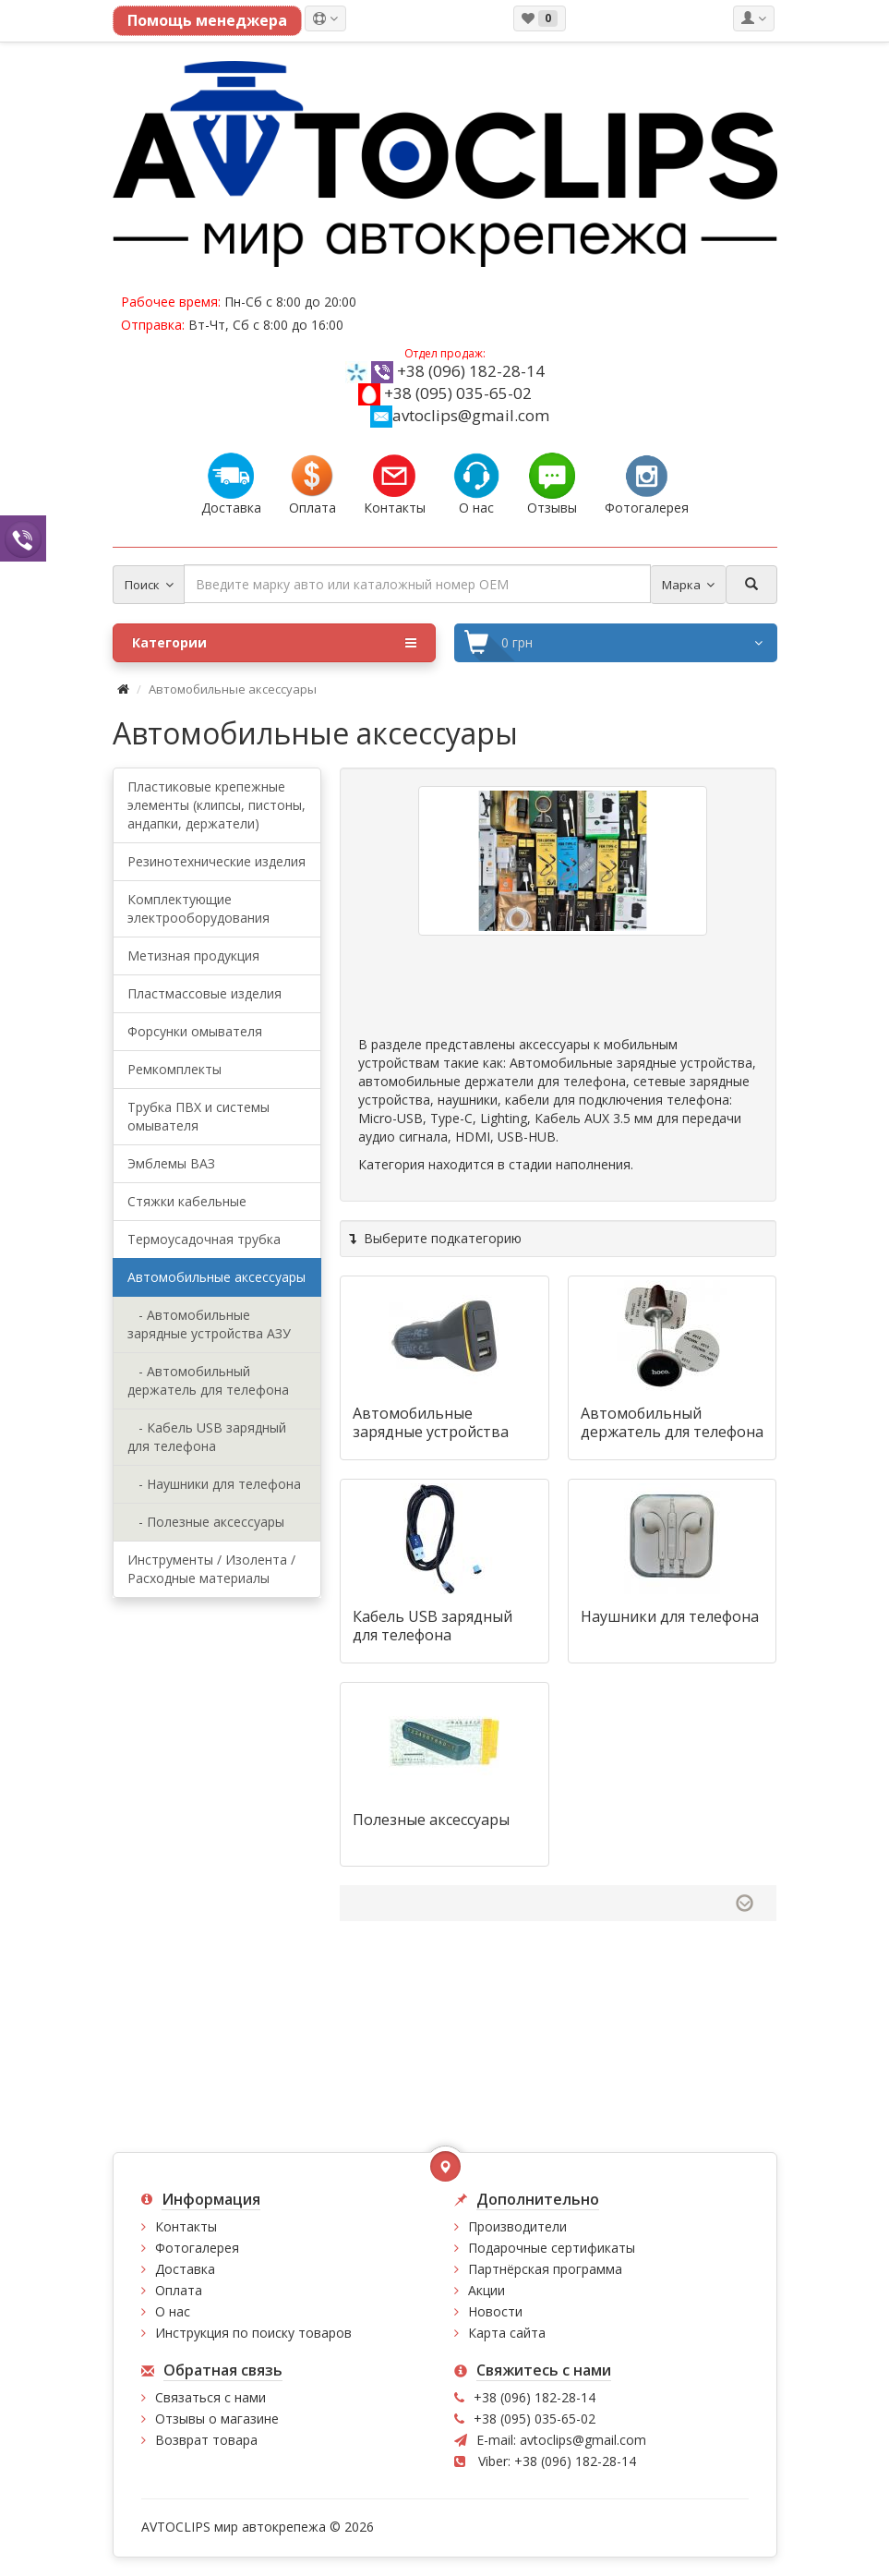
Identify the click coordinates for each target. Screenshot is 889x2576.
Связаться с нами (210, 2397)
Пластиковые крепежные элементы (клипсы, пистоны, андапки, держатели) (216, 805)
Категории (274, 643)
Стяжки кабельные (186, 1201)
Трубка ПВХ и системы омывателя (198, 1116)
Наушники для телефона (670, 1616)
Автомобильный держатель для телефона (672, 1422)
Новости (495, 2311)
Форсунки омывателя (194, 1031)
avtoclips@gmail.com (459, 415)
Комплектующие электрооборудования (198, 908)
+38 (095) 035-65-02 (458, 393)
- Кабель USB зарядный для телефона (206, 1437)
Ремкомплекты (174, 1069)
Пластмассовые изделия (204, 993)
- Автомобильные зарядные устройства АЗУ (209, 1324)
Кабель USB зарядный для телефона (432, 1625)
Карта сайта (507, 2332)
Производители (517, 2226)
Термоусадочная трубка (204, 1239)
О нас (172, 2311)
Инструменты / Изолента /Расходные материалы (211, 1569)
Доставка (185, 2269)
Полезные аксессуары (431, 1819)
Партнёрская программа (545, 2269)
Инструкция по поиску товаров (253, 2332)
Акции (486, 2290)
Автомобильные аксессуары (216, 1277)
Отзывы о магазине (217, 2418)
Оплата (178, 2290)
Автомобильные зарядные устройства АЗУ (431, 1431)
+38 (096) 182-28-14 (471, 370)
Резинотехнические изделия (216, 861)
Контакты (186, 2226)
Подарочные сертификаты (551, 2247)
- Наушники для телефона (214, 1484)
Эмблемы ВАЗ (171, 1163)
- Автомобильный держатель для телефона (208, 1380)
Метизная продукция (193, 955)
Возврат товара (206, 2440)
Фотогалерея (197, 2247)
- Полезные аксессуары (205, 1521)
